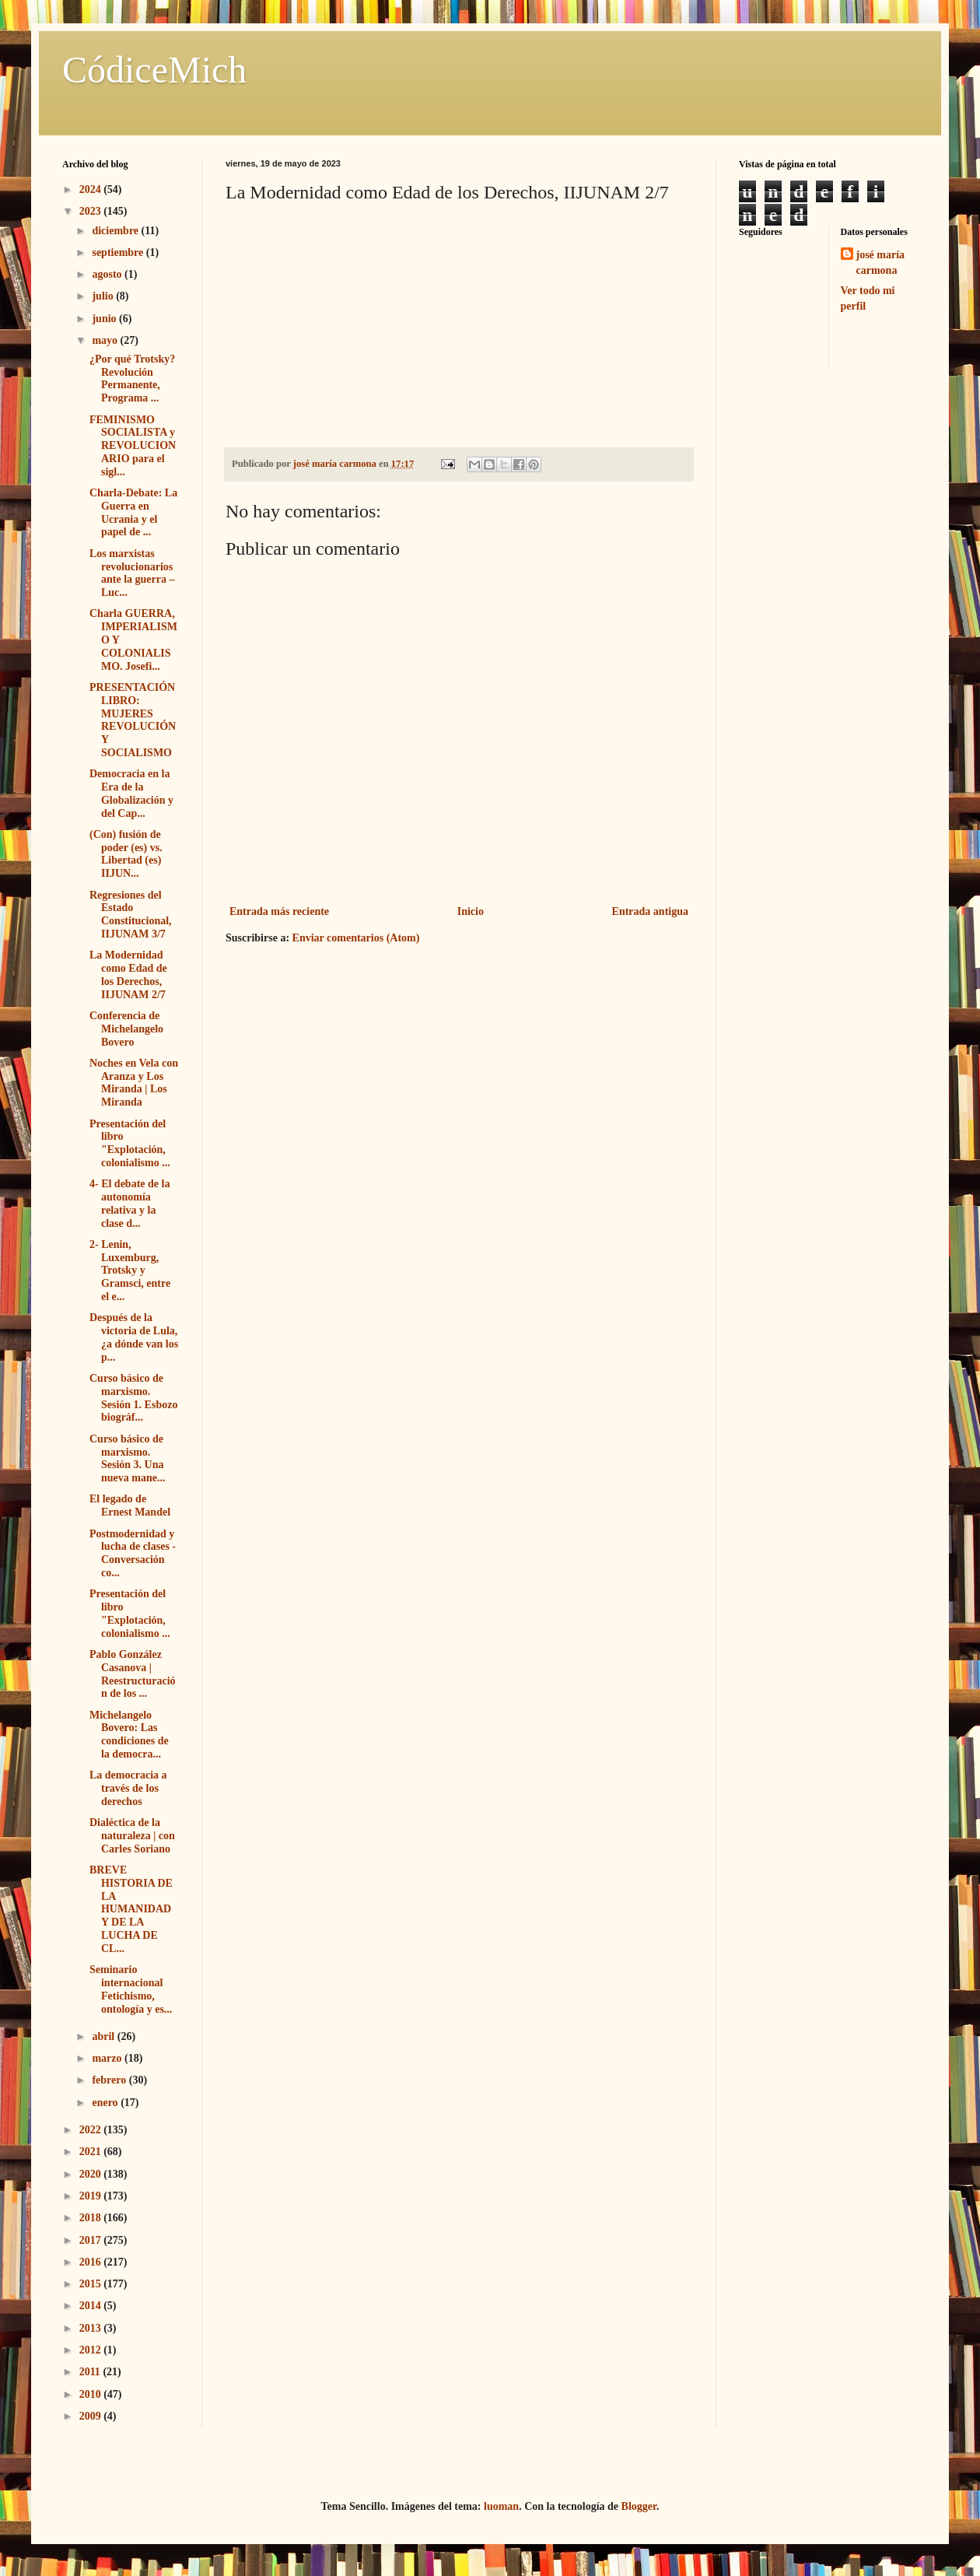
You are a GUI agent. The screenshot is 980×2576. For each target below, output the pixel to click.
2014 (91, 2305)
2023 (91, 211)
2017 (91, 2240)
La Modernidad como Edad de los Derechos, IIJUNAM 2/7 (128, 974)
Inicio (470, 911)
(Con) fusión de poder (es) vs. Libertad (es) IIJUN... (126, 854)
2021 (91, 2151)
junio (105, 318)
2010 (91, 2394)
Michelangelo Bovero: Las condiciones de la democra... (129, 1734)
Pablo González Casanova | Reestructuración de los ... (132, 1674)
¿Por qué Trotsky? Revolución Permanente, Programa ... (132, 378)
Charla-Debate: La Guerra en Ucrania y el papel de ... (133, 512)
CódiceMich (154, 69)
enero (106, 2102)
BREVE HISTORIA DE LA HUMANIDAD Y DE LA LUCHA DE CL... (131, 1909)
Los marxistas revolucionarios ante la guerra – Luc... (131, 573)
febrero (110, 2080)
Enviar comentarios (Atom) (356, 938)
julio (104, 296)
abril (104, 2036)
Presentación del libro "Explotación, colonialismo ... (129, 1143)
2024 (91, 189)
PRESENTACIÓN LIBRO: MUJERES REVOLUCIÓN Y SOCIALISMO (132, 720)
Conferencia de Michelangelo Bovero (126, 1029)
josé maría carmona (880, 262)
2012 (91, 2350)
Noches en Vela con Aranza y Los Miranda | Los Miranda (133, 1082)
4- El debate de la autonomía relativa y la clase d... (129, 1203)
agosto (108, 274)
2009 (91, 2416)
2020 (91, 2174)
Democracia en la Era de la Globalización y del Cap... (131, 793)
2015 (91, 2284)
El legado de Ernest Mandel (129, 1505)
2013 (91, 2328)
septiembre (118, 252)
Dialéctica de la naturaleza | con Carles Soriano (132, 1836)
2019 (91, 2196)
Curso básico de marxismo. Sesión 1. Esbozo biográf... (133, 1397)
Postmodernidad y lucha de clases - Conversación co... (132, 1553)
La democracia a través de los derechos (128, 1788)
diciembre (116, 231)
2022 (91, 2130)
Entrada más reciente (279, 911)
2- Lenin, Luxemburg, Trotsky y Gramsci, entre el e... (129, 1270)
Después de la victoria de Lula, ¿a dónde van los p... (133, 1337)
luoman (501, 2506)
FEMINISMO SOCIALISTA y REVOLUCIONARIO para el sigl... (132, 446)
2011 (91, 2372)
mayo (106, 340)
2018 (91, 2218)
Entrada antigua (650, 911)
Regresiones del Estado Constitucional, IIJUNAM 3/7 (130, 914)
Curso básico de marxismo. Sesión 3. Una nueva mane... (127, 1458)
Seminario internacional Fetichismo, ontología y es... (130, 1989)
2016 (91, 2262)
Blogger (638, 2506)
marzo (108, 2058)
